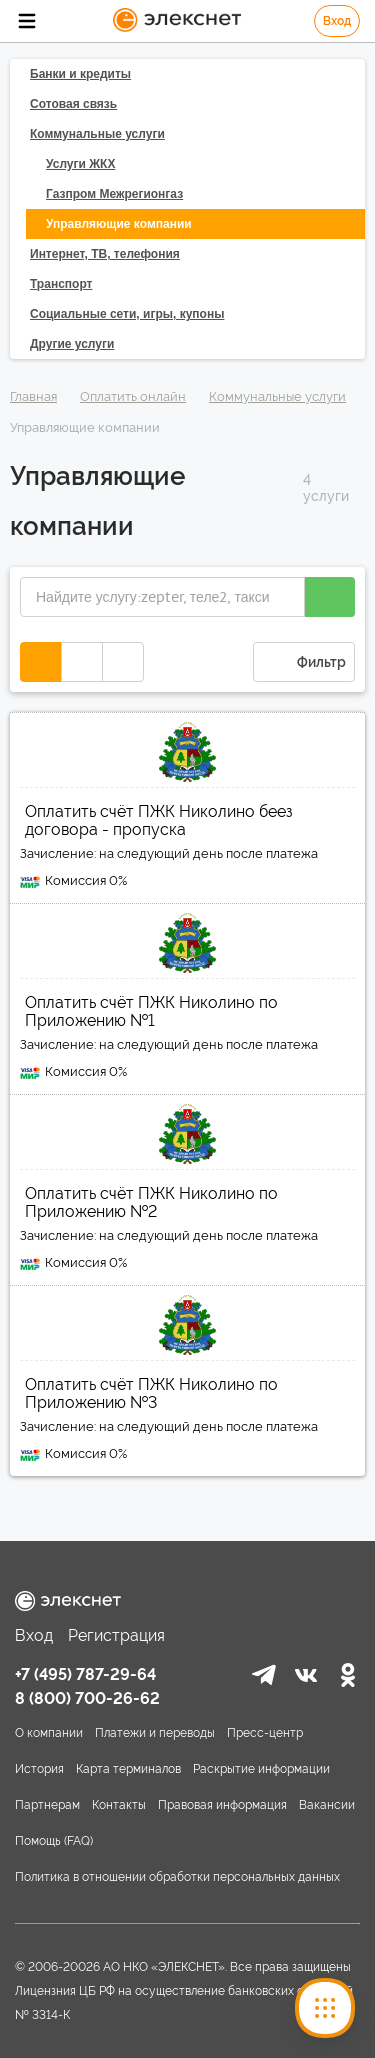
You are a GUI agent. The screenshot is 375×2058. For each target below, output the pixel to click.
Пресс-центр (265, 1733)
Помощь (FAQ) (54, 1841)
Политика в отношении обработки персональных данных (177, 1877)
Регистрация (116, 1635)
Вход (337, 21)
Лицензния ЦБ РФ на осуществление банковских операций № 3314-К (184, 2003)
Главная (33, 396)
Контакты (119, 1805)
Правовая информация (222, 1805)
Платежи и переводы (155, 1733)
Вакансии (327, 1805)
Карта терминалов (128, 1769)
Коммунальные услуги (277, 396)
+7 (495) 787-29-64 (85, 1674)
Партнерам (47, 1805)
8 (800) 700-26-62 (87, 1698)
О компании (49, 1733)
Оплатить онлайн (133, 396)
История (39, 1769)
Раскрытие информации (261, 1769)
